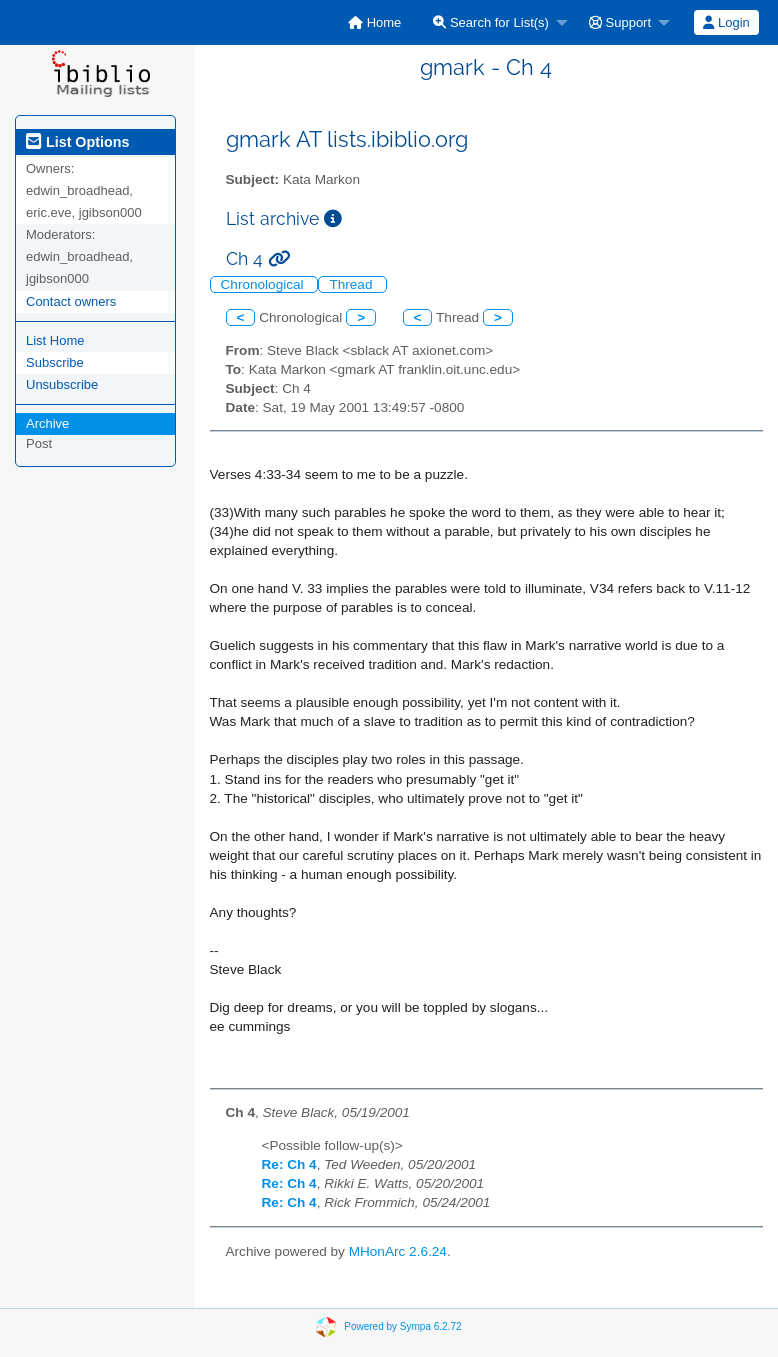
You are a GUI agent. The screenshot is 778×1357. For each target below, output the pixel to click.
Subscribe (55, 362)
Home (374, 22)
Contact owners (71, 301)
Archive (47, 423)
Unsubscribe (62, 384)
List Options (77, 142)
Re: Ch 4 (289, 1164)
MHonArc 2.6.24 (398, 1251)
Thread (352, 284)
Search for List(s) (491, 22)
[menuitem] (374, 22)
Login (726, 22)
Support (620, 22)
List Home (55, 340)
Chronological (264, 284)
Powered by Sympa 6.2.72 (402, 1326)
